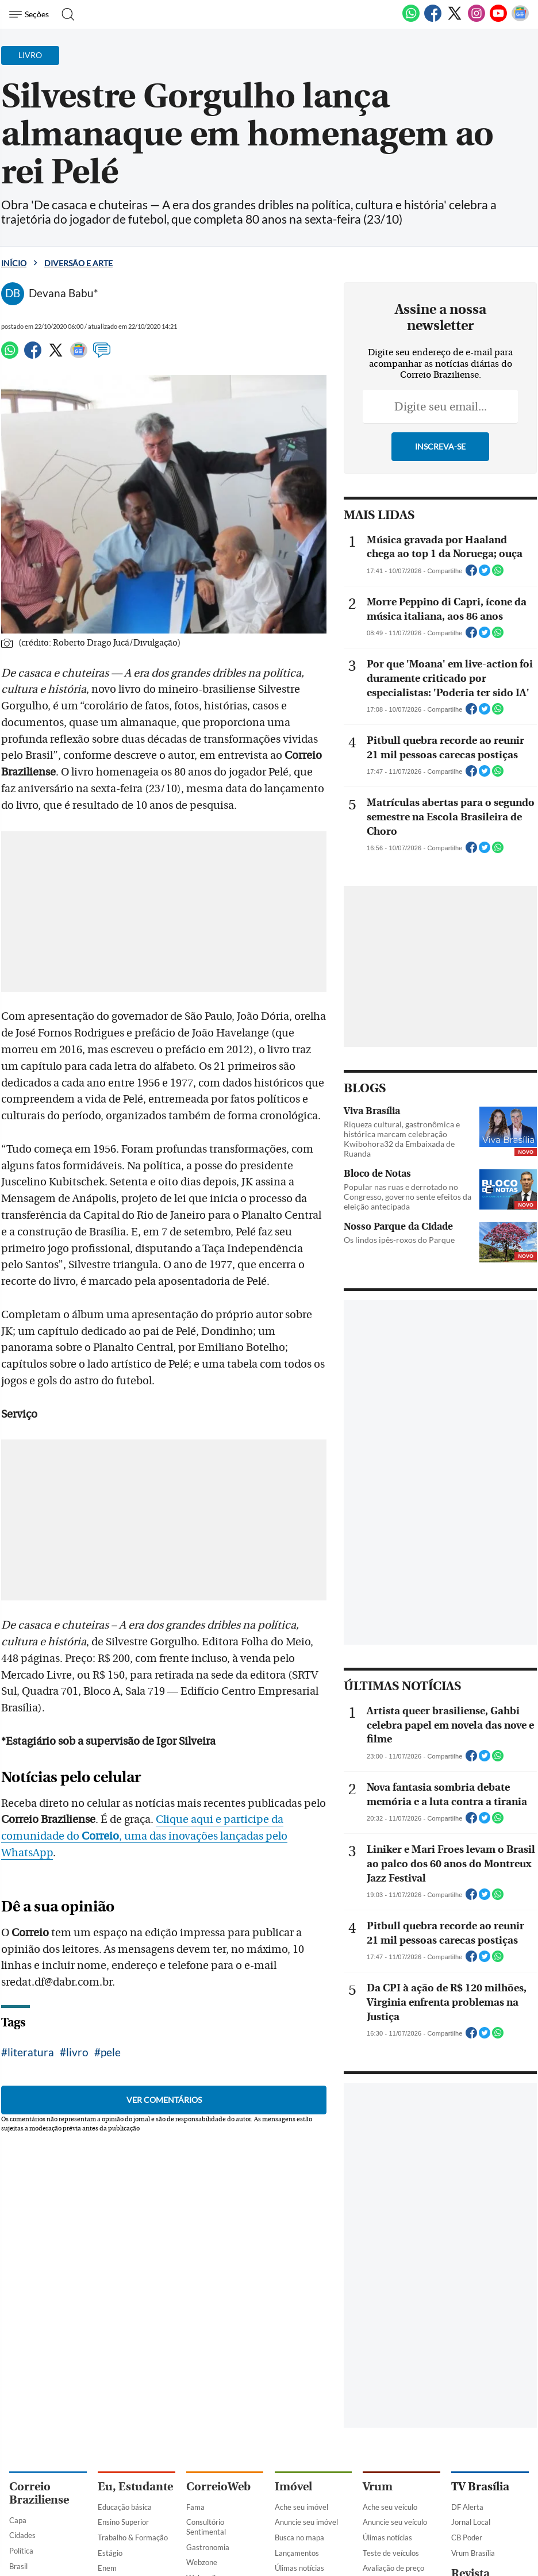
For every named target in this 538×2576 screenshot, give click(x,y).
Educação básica (125, 2507)
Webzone (201, 2562)
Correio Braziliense (39, 2493)
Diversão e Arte (78, 263)
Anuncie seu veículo (395, 2522)
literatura (30, 2052)
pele (111, 2052)
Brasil (18, 2566)
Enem (107, 2568)
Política (21, 2550)
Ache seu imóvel (301, 2507)
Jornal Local (470, 2522)
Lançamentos (297, 2553)
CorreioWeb (218, 2486)
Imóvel (293, 2486)
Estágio (110, 2553)
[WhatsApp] (411, 19)
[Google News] (520, 19)
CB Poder (466, 2537)
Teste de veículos (391, 2553)
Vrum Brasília (473, 2553)
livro (77, 2052)
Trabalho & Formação (133, 2537)
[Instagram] (476, 19)
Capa (17, 2520)
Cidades (22, 2535)
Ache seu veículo (390, 2507)
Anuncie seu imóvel (306, 2522)
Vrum (378, 2486)
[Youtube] (498, 19)
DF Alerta (467, 2507)
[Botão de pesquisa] (64, 14)
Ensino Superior (123, 2522)
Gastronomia (207, 2547)
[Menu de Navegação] (30, 14)
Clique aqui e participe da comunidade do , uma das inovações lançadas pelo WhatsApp (144, 1836)
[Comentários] (101, 355)
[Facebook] (432, 19)
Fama (195, 2507)
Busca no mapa (299, 2537)
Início (13, 263)
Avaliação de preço (393, 2568)
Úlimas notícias (299, 2568)
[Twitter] (454, 19)
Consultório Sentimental (206, 2526)
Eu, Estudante (135, 2486)
